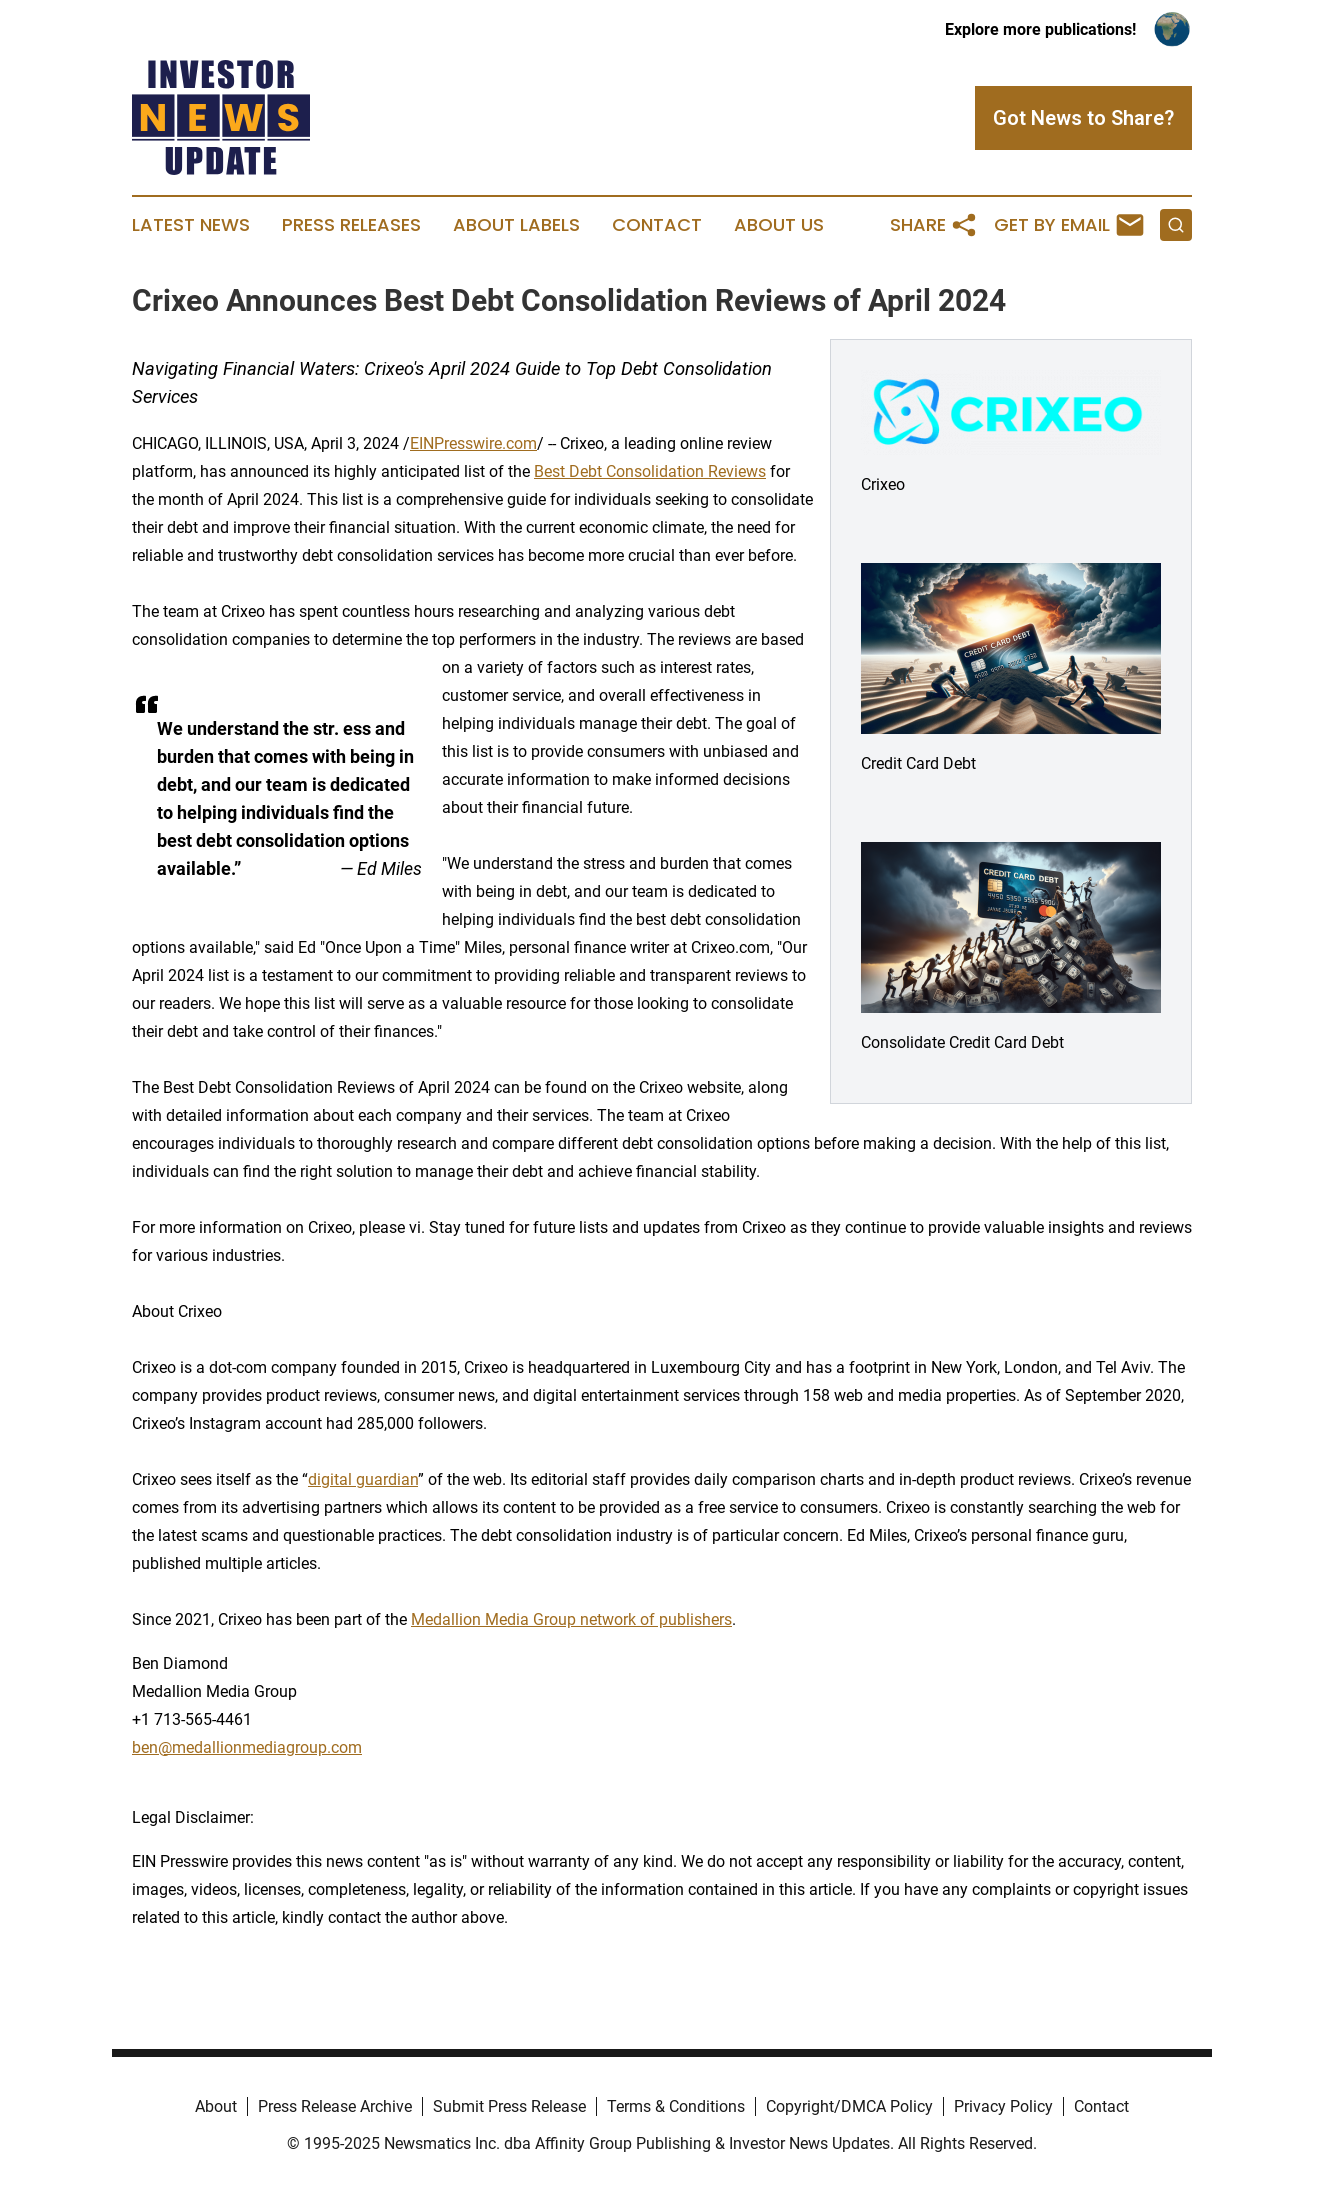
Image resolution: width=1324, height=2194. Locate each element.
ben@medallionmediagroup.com (247, 1747)
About (216, 2106)
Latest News (191, 225)
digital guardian (363, 1479)
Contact (657, 225)
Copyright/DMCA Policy (849, 2106)
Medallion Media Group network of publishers (571, 1619)
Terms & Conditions (676, 2106)
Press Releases (351, 225)
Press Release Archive (335, 2106)
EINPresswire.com (473, 443)
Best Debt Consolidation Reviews (650, 471)
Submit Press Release (509, 2106)
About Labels (516, 225)
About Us (779, 225)
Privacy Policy (1003, 2106)
